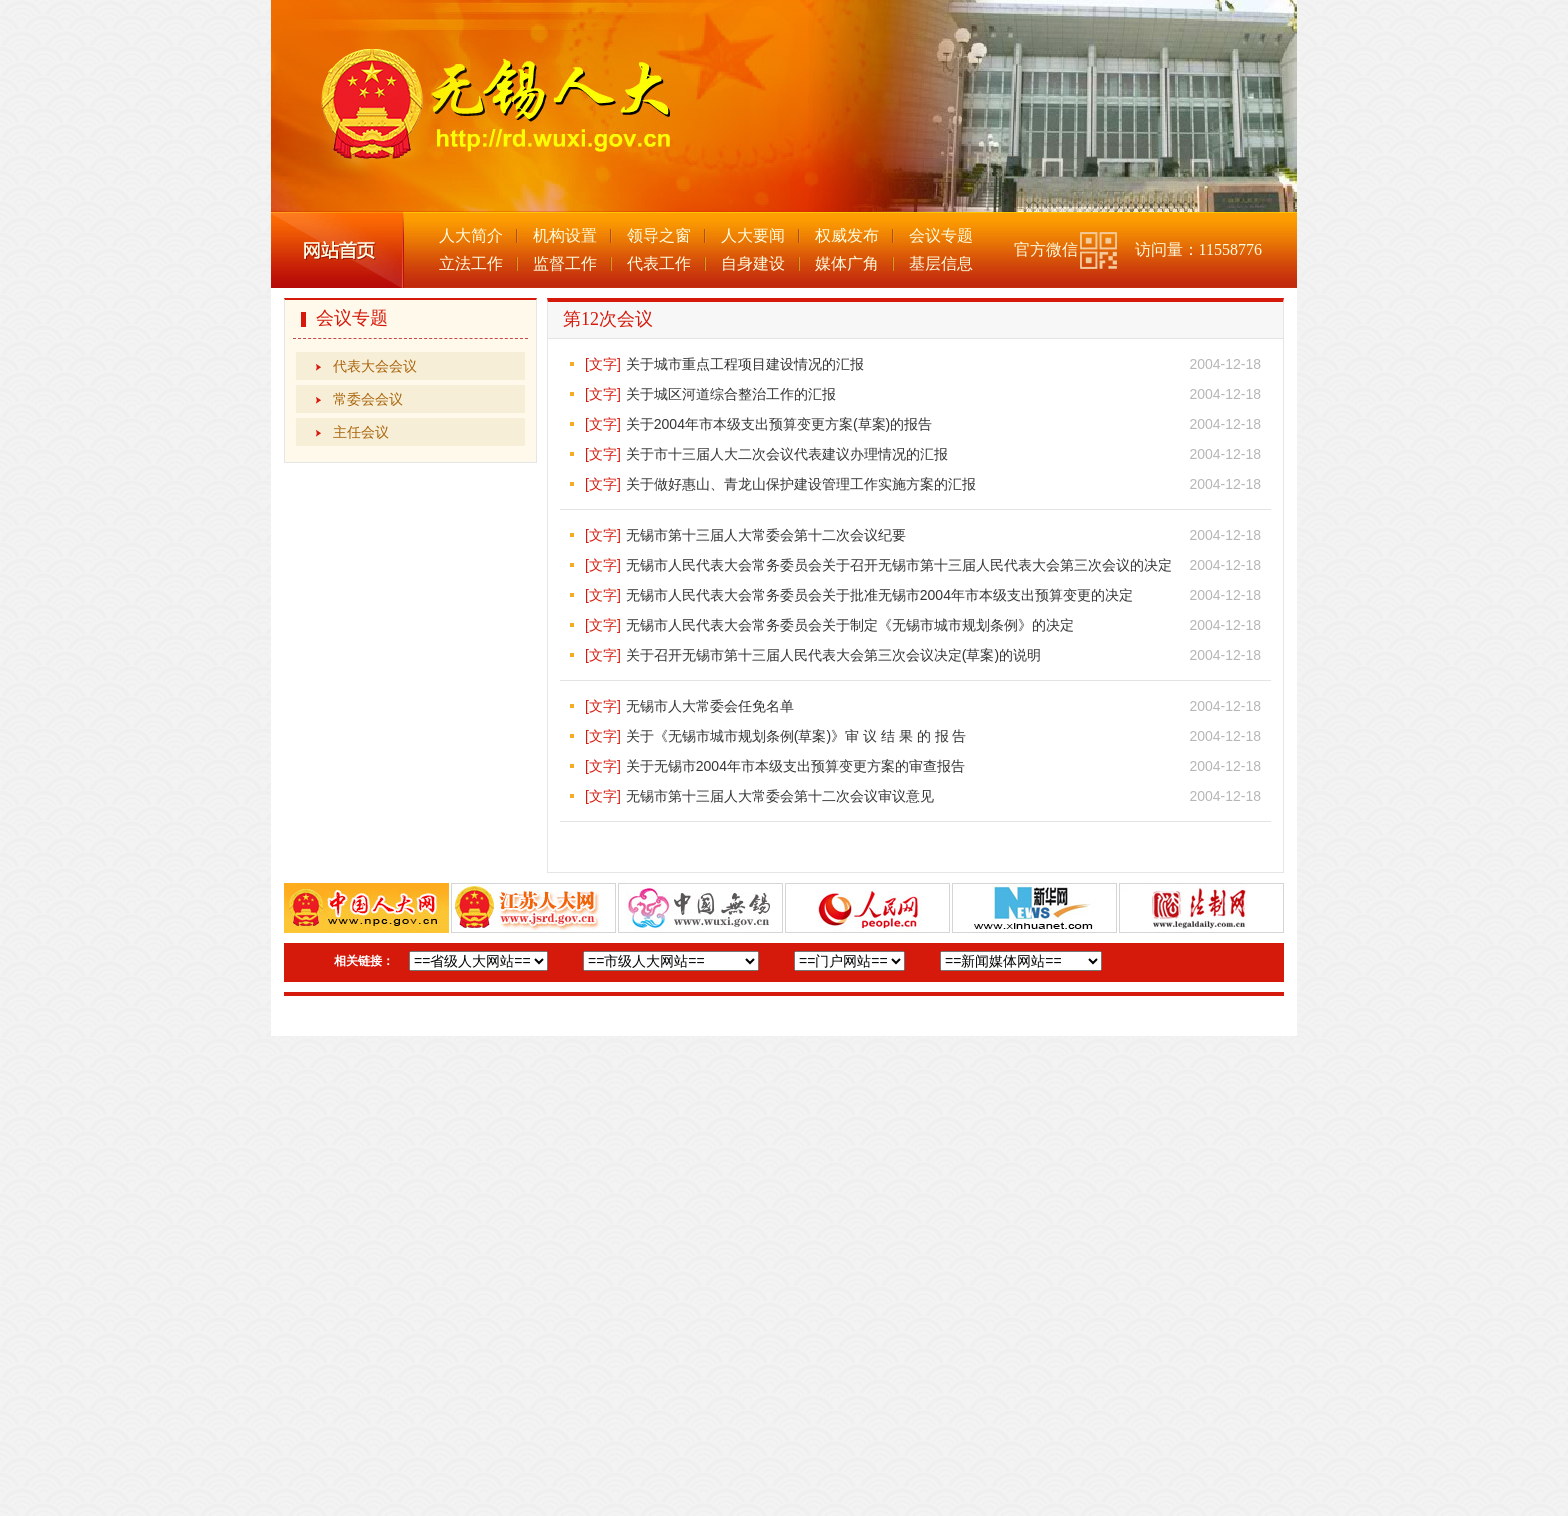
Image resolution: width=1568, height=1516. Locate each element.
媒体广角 (847, 263)
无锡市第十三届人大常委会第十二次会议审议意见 (780, 796)
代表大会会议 (375, 366)
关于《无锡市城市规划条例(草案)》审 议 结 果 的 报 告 (796, 736)
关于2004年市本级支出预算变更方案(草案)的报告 (779, 424)
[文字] (603, 364)
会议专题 (941, 235)
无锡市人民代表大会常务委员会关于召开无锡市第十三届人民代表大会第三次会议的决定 (899, 565)
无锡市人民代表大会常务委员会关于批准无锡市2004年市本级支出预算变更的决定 (879, 595)
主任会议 (361, 432)
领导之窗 (659, 235)
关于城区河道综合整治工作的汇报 (731, 394)
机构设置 (565, 235)
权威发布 (847, 235)
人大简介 (471, 235)
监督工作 (565, 263)
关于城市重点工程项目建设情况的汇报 (745, 364)
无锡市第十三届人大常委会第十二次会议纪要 (766, 535)
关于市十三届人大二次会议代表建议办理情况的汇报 (787, 454)
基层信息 (941, 263)
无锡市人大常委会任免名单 (710, 706)
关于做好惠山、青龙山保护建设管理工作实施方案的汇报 (801, 484)
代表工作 (659, 263)
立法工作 (471, 263)
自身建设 (753, 263)
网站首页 (337, 250)
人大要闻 (753, 235)
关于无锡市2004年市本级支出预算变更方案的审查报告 (795, 766)
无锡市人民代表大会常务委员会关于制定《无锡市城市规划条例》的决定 (850, 625)
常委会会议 (368, 399)
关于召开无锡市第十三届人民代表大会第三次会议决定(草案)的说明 (833, 655)
